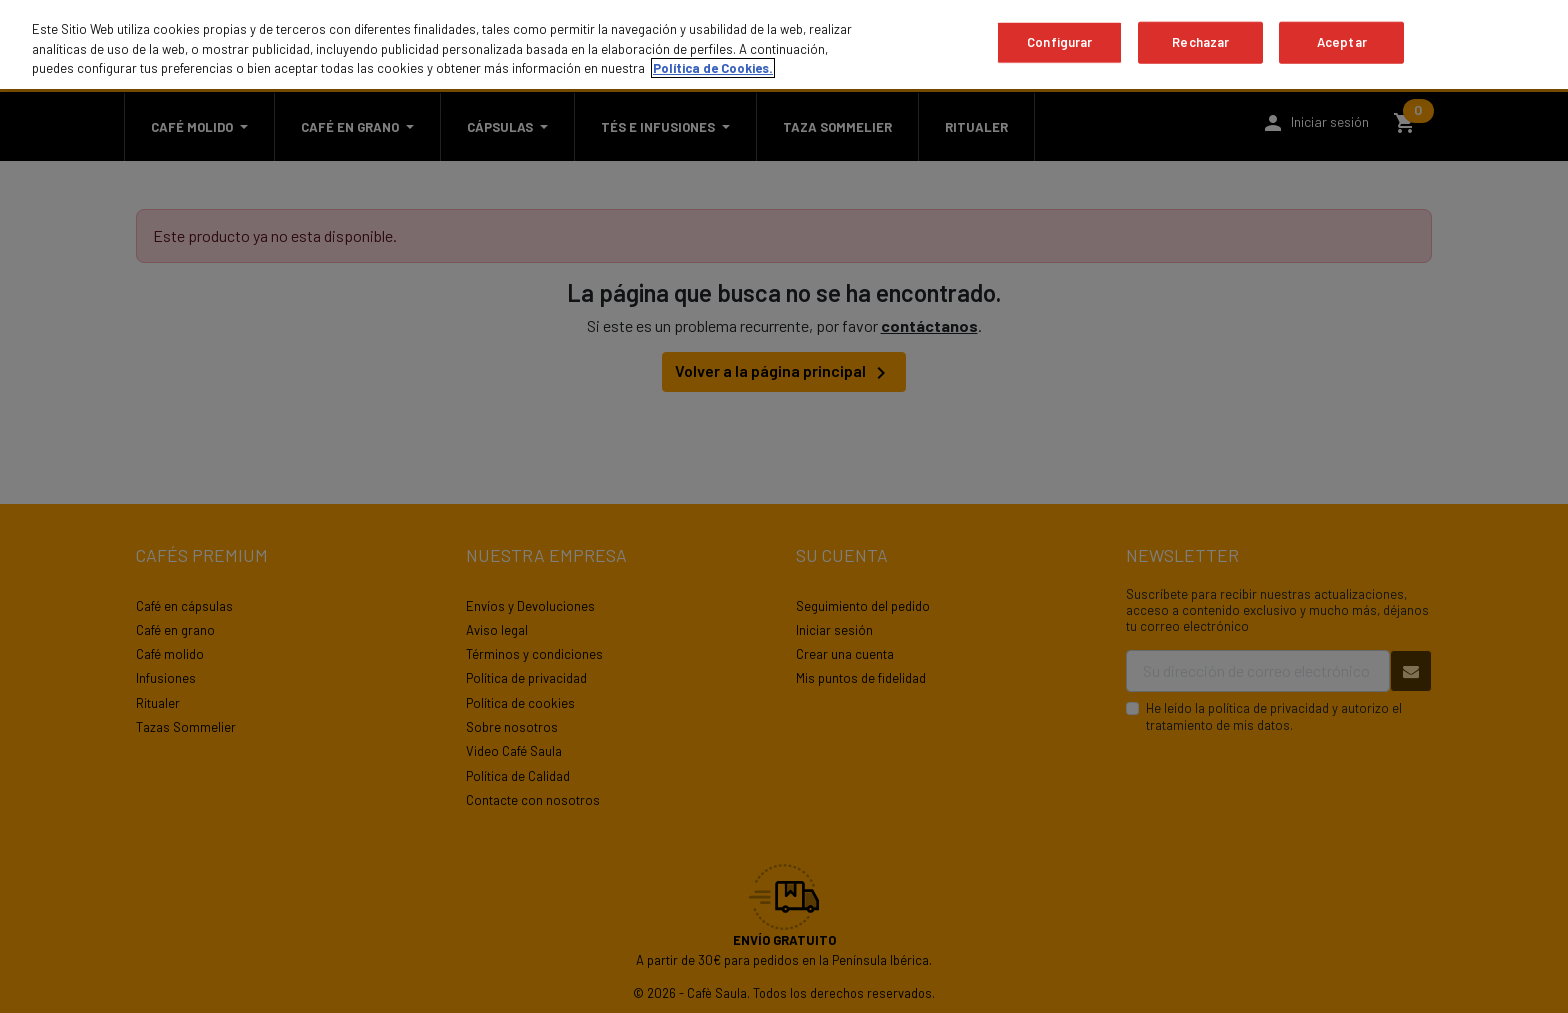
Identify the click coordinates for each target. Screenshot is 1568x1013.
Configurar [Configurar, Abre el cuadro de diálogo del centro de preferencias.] (1059, 42)
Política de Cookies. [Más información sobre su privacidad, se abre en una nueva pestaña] (713, 68)
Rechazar (1200, 42)
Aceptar (1342, 42)
